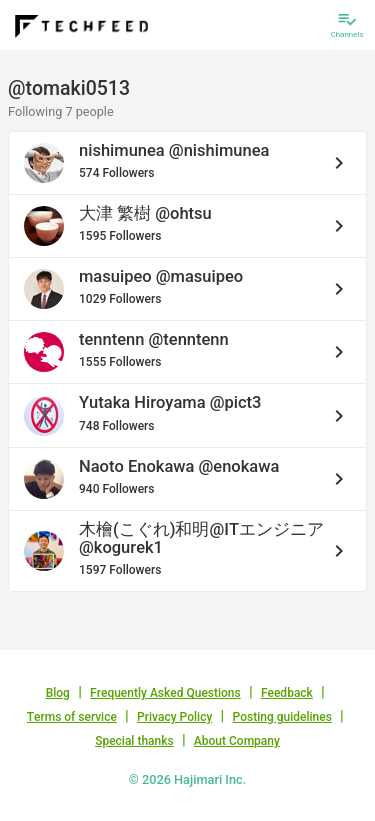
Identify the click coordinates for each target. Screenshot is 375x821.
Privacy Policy (174, 717)
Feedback (287, 693)
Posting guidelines (282, 717)
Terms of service (72, 717)
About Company (237, 741)
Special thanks (134, 741)
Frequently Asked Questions (165, 693)
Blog (58, 693)
